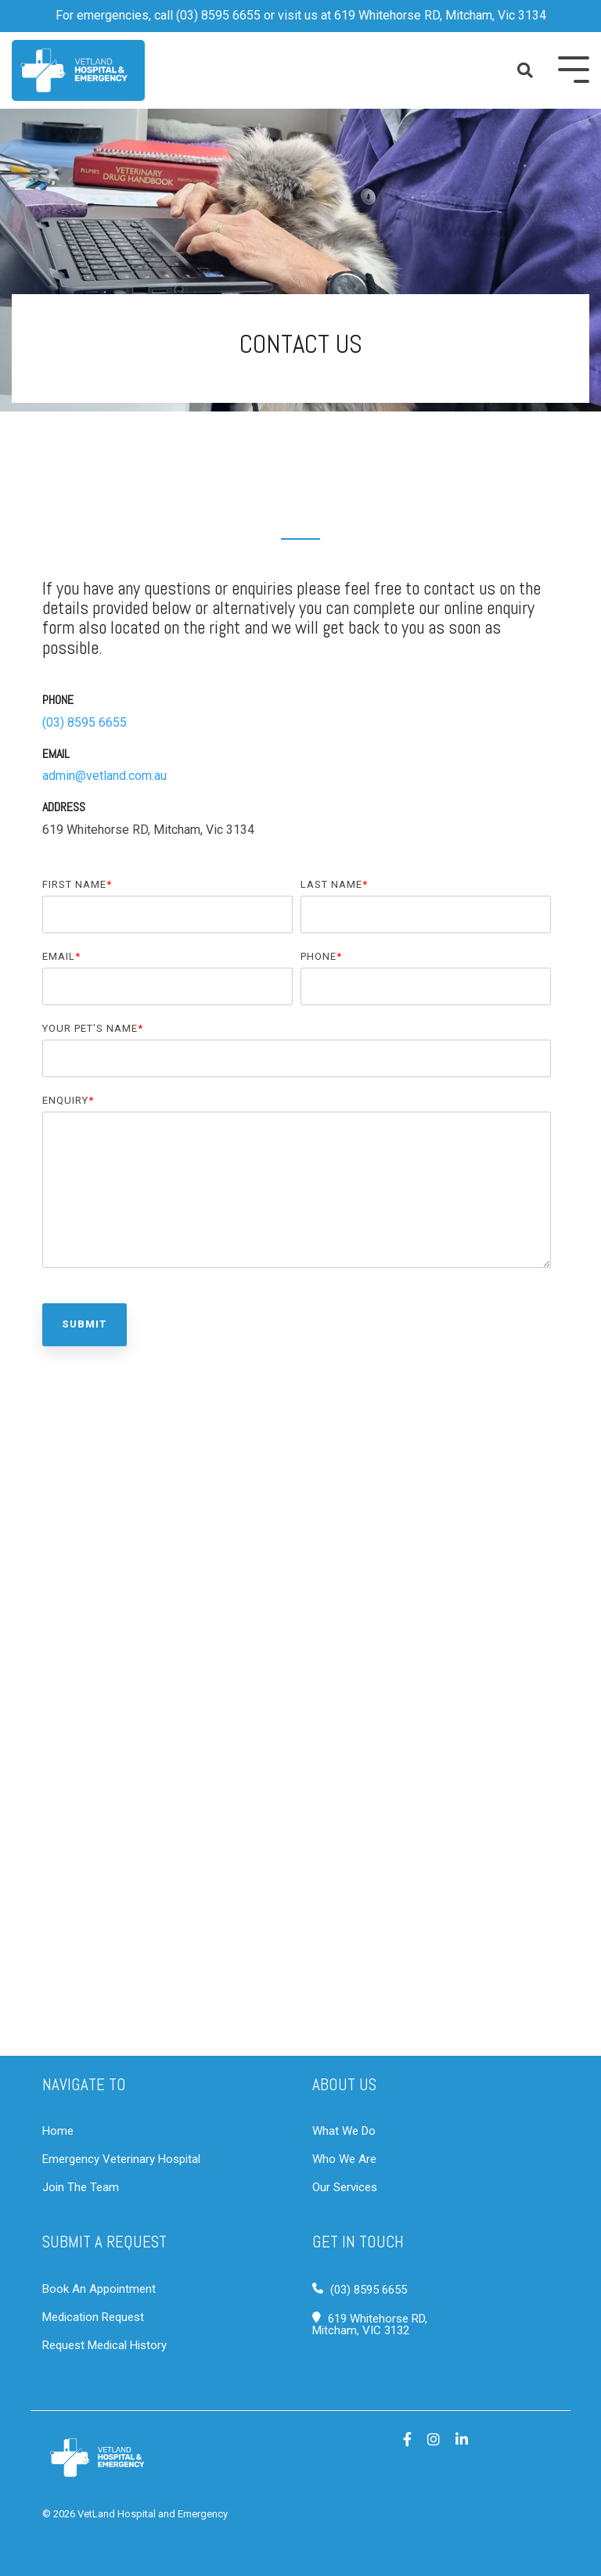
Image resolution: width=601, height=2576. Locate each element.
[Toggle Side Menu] (573, 68)
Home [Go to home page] (58, 2131)
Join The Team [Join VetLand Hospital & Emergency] (80, 2187)
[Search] (525, 70)
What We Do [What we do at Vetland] (344, 2131)
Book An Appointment (99, 2289)
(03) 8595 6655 (218, 15)
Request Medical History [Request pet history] (104, 2345)
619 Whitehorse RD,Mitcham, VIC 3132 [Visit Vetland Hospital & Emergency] (369, 2324)
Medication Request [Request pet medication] (93, 2317)
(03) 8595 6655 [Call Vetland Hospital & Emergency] (368, 2290)
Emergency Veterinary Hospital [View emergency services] (121, 2159)
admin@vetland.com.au (104, 775)
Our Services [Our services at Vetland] (344, 2187)
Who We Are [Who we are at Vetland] (344, 2159)
